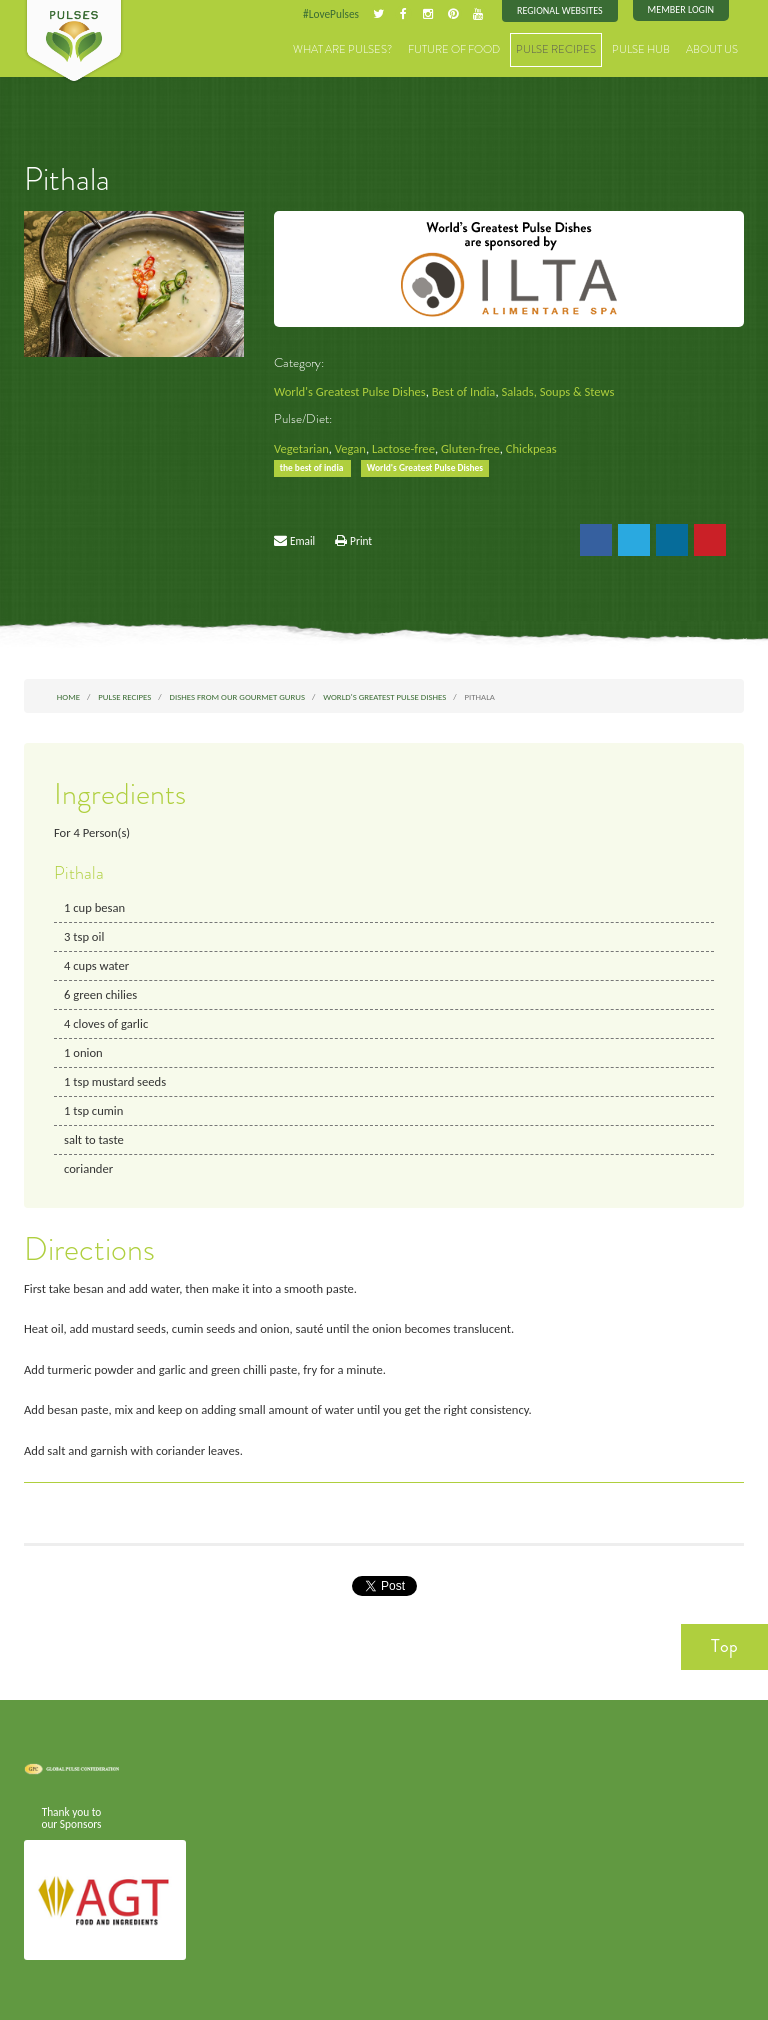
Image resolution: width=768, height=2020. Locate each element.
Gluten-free (470, 448)
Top (724, 1646)
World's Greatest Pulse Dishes (350, 391)
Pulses (74, 42)
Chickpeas (531, 448)
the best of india (313, 468)
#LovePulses (331, 14)
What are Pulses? (342, 49)
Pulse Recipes (556, 49)
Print (361, 541)
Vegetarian (301, 448)
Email (302, 541)
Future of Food (454, 49)
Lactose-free (403, 448)
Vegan (350, 448)
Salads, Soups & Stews (557, 391)
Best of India (464, 391)
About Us (712, 49)
